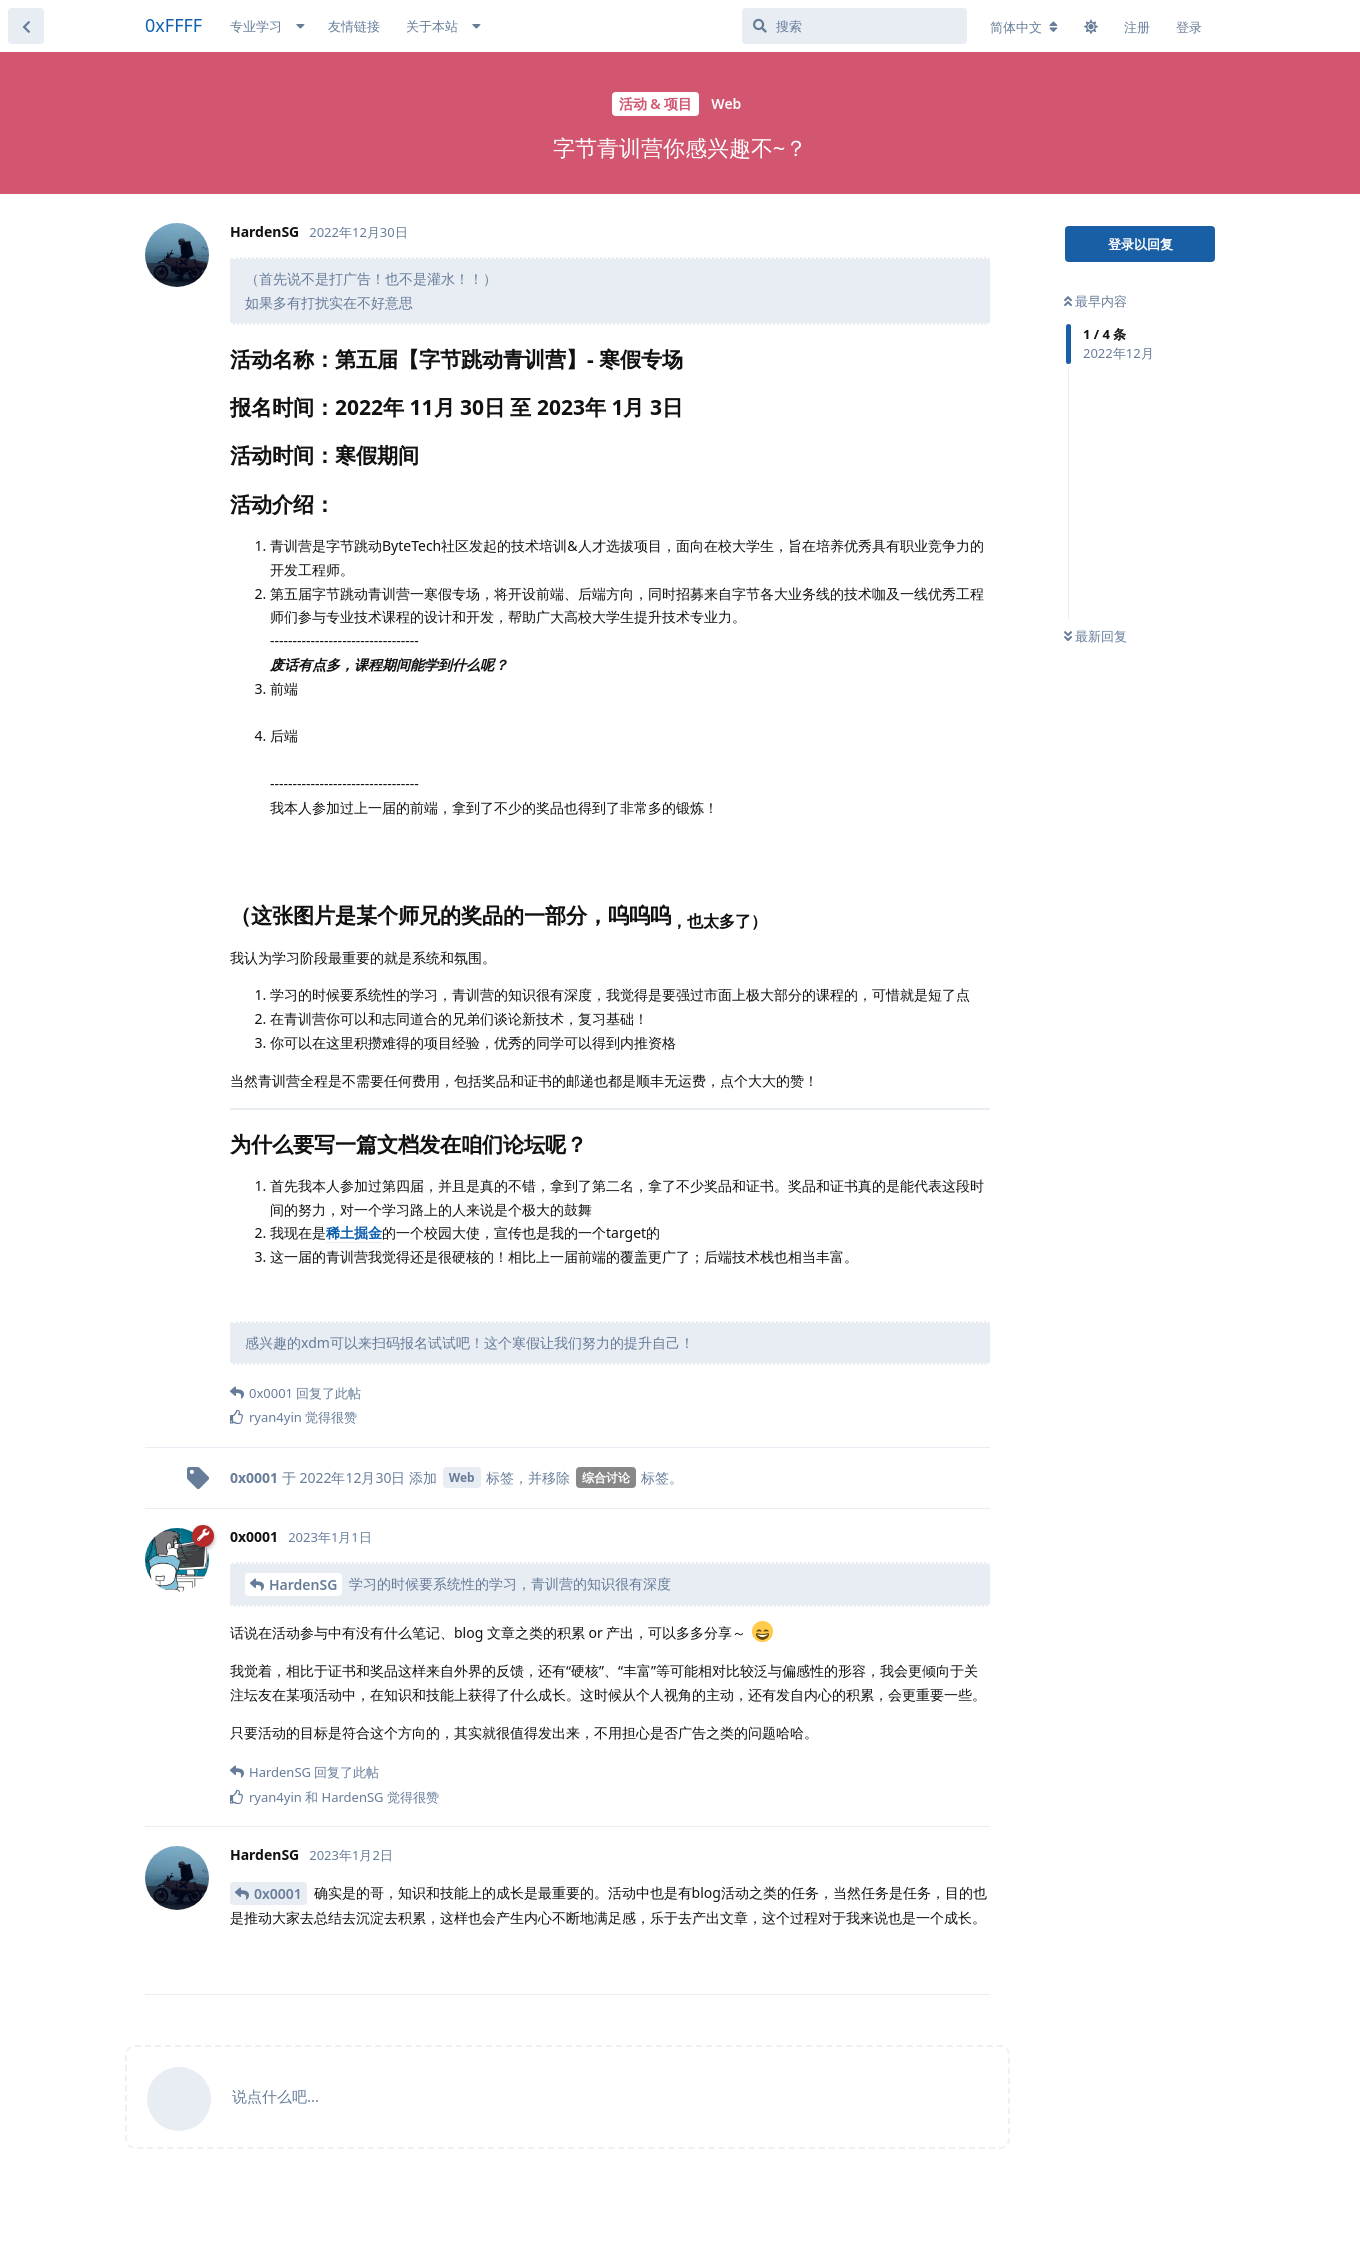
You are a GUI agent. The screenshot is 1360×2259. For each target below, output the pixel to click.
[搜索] (854, 26)
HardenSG (303, 1584)
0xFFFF (173, 25)
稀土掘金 (354, 1232)
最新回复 (1095, 636)
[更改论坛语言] (1024, 27)
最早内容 (1095, 301)
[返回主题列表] (26, 26)
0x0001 (278, 1893)
